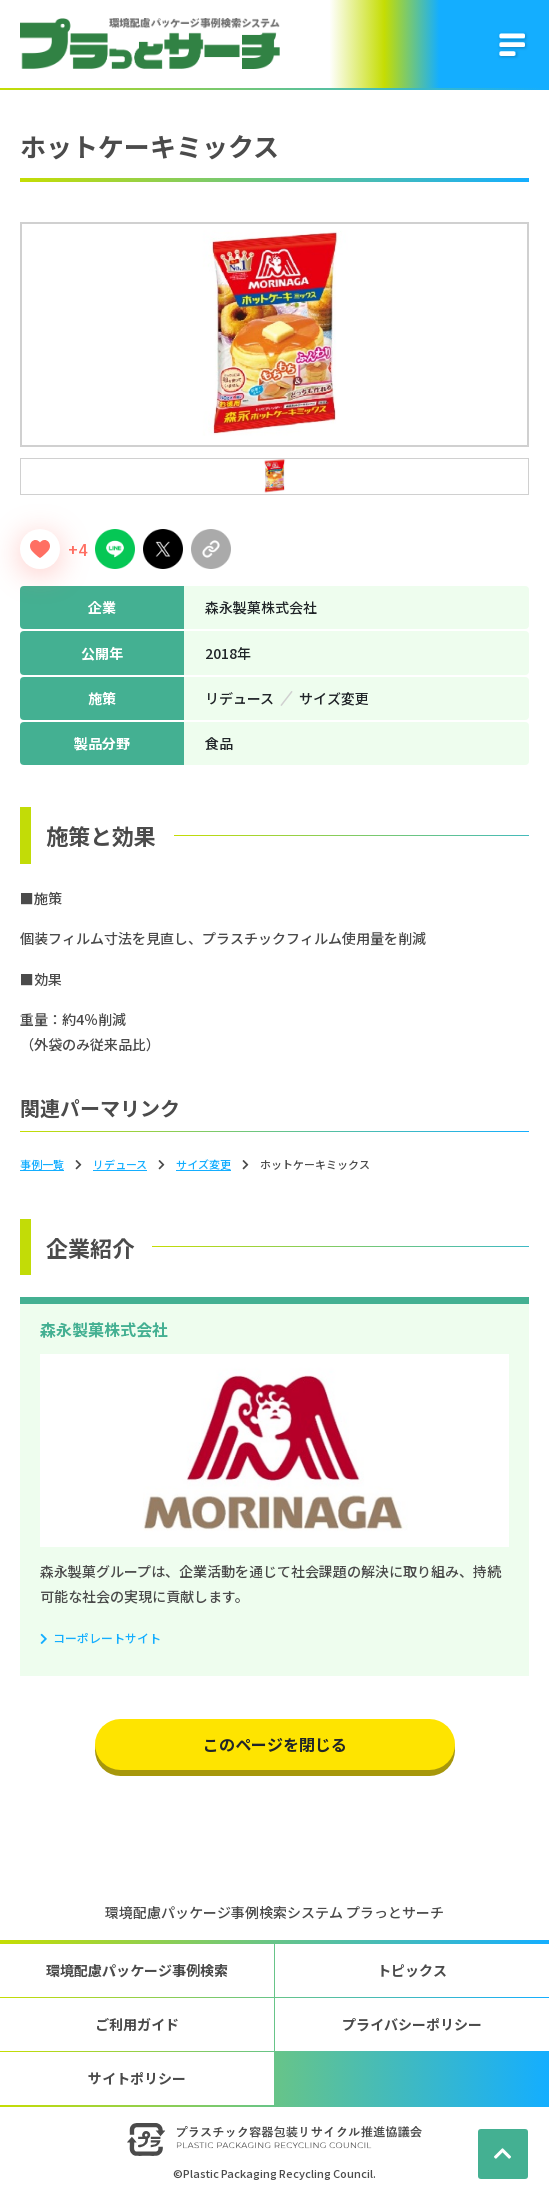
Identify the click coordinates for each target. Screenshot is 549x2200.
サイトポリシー (137, 2078)
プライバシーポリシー (412, 2024)
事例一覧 (42, 1164)
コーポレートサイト (107, 1637)
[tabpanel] (274, 334)
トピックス (412, 1970)
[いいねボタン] (40, 549)
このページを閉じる (275, 1744)
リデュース (120, 1164)
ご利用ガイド (137, 2024)
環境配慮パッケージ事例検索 (137, 1970)
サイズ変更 (203, 1164)
